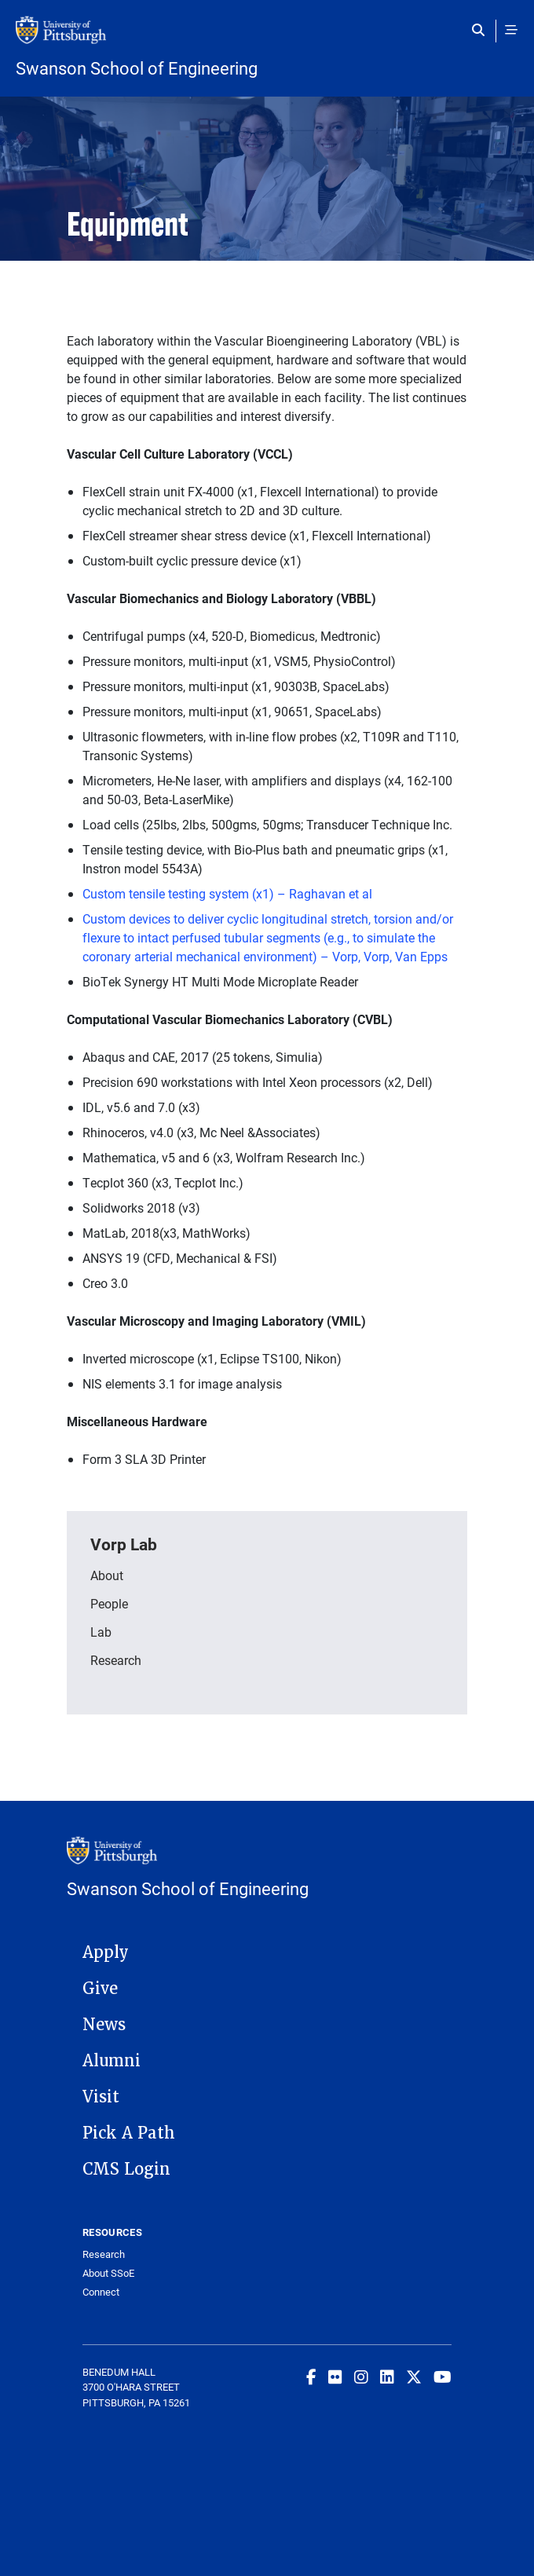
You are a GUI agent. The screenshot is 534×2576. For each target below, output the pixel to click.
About (106, 1575)
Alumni (111, 2061)
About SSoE (108, 2273)
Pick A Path (128, 2133)
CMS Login (126, 2169)
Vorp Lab (123, 1544)
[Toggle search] (481, 30)
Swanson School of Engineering (137, 68)
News (104, 2024)
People (109, 1603)
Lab (101, 1631)
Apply (105, 1952)
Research (115, 1660)
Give (100, 1988)
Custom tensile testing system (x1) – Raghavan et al (227, 893)
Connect (100, 2292)
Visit (100, 2097)
